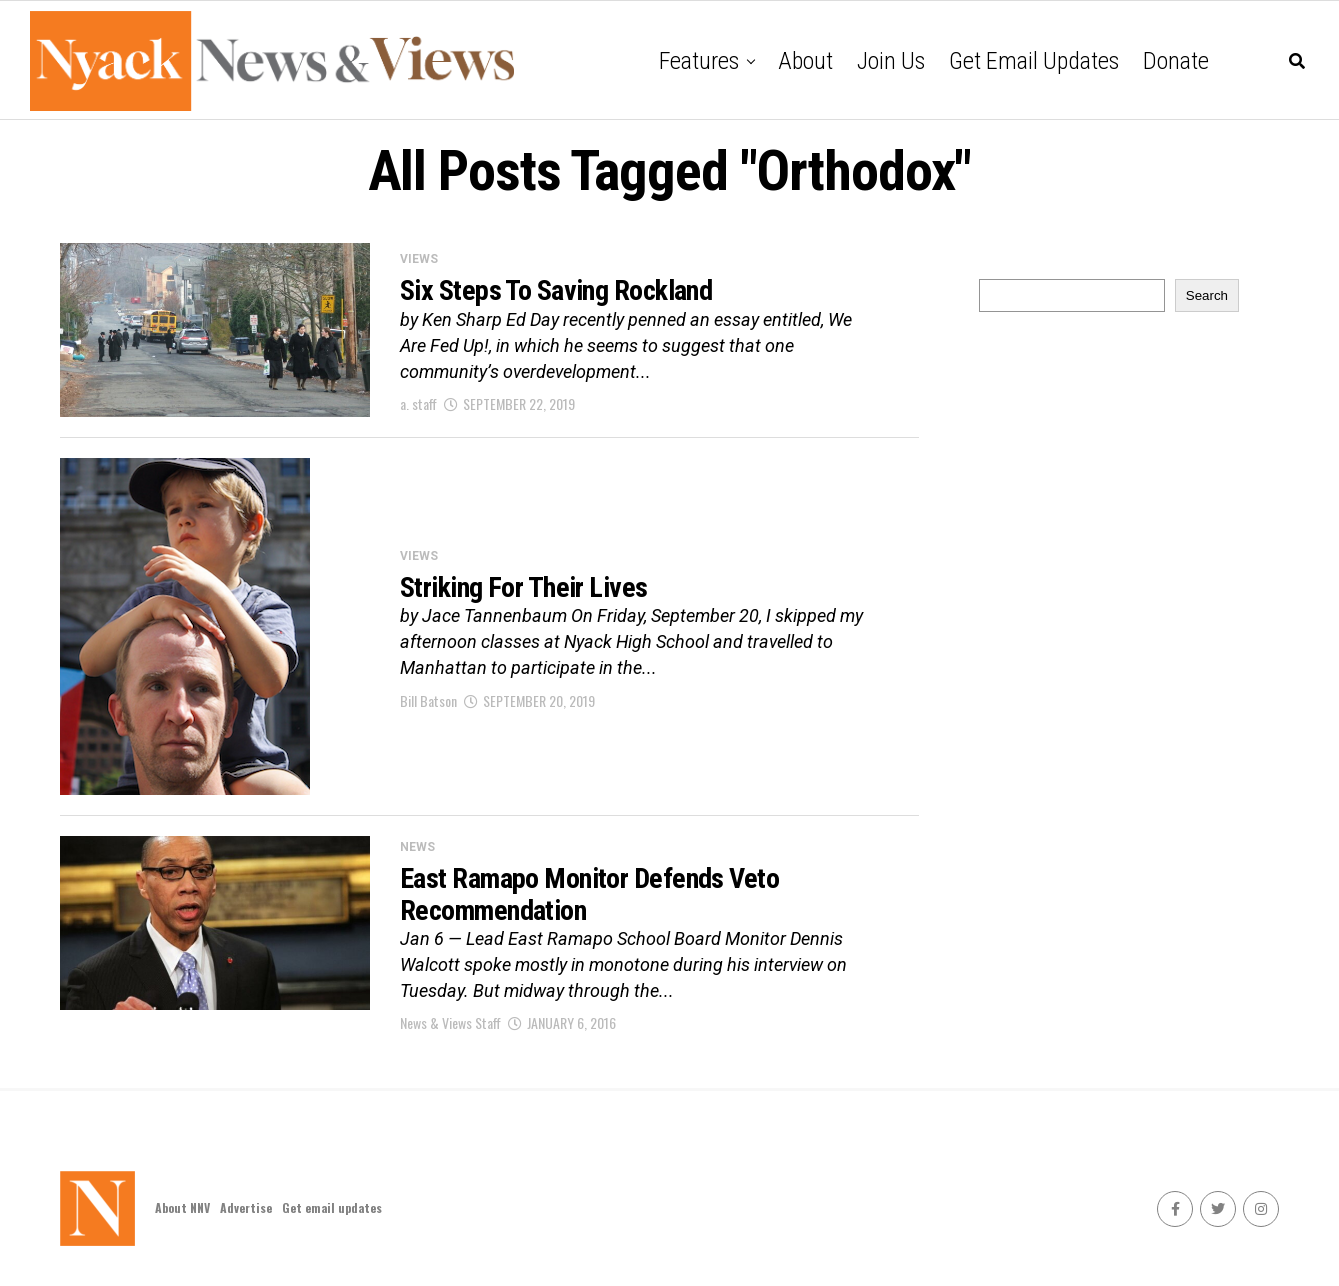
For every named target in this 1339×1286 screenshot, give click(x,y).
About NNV (182, 1207)
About (805, 61)
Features (699, 61)
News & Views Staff (450, 1022)
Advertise (246, 1207)
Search (1207, 295)
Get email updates (1034, 61)
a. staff (418, 403)
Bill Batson (428, 700)
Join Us (891, 61)
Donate (1176, 61)
